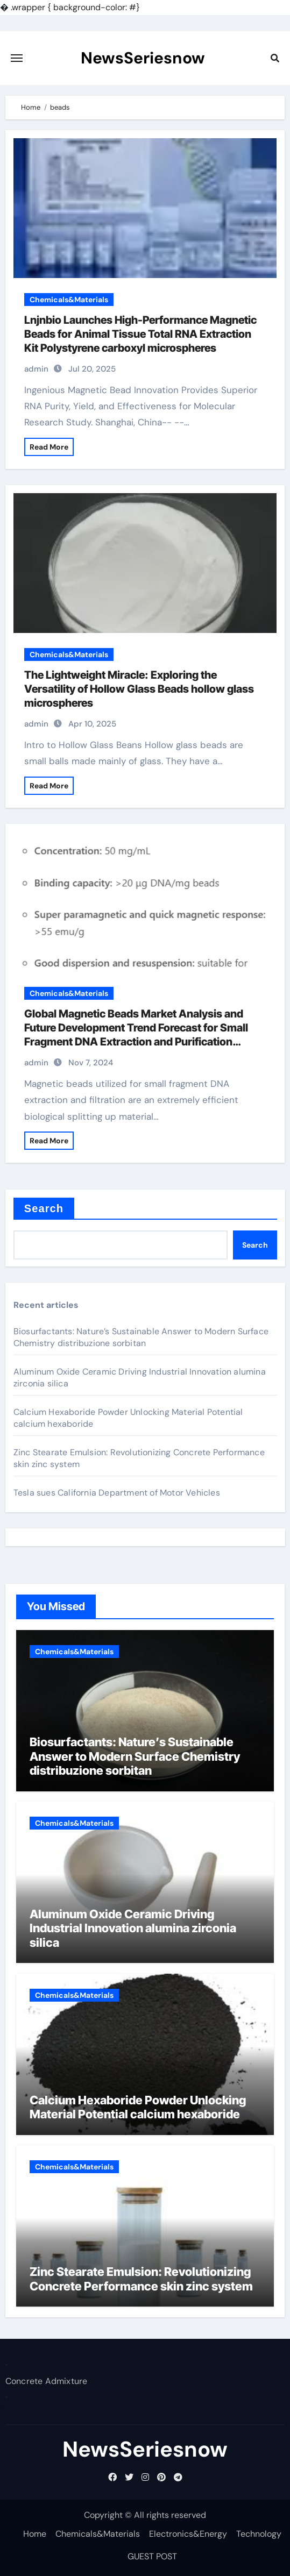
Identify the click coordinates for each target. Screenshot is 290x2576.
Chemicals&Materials (69, 299)
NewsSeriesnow (143, 57)
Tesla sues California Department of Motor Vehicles (116, 1492)
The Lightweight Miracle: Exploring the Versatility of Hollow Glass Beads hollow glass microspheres (139, 688)
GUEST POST (152, 2556)
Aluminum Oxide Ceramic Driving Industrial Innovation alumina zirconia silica (133, 1928)
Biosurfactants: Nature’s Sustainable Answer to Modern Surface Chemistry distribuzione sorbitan (140, 1337)
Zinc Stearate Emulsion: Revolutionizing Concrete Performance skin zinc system (141, 2279)
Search (43, 1208)
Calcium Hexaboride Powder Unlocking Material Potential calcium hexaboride (138, 2107)
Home (34, 2533)
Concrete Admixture (46, 2381)
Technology (258, 2533)
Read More (49, 447)
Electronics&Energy (188, 2533)
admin (36, 369)
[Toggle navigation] (17, 58)
